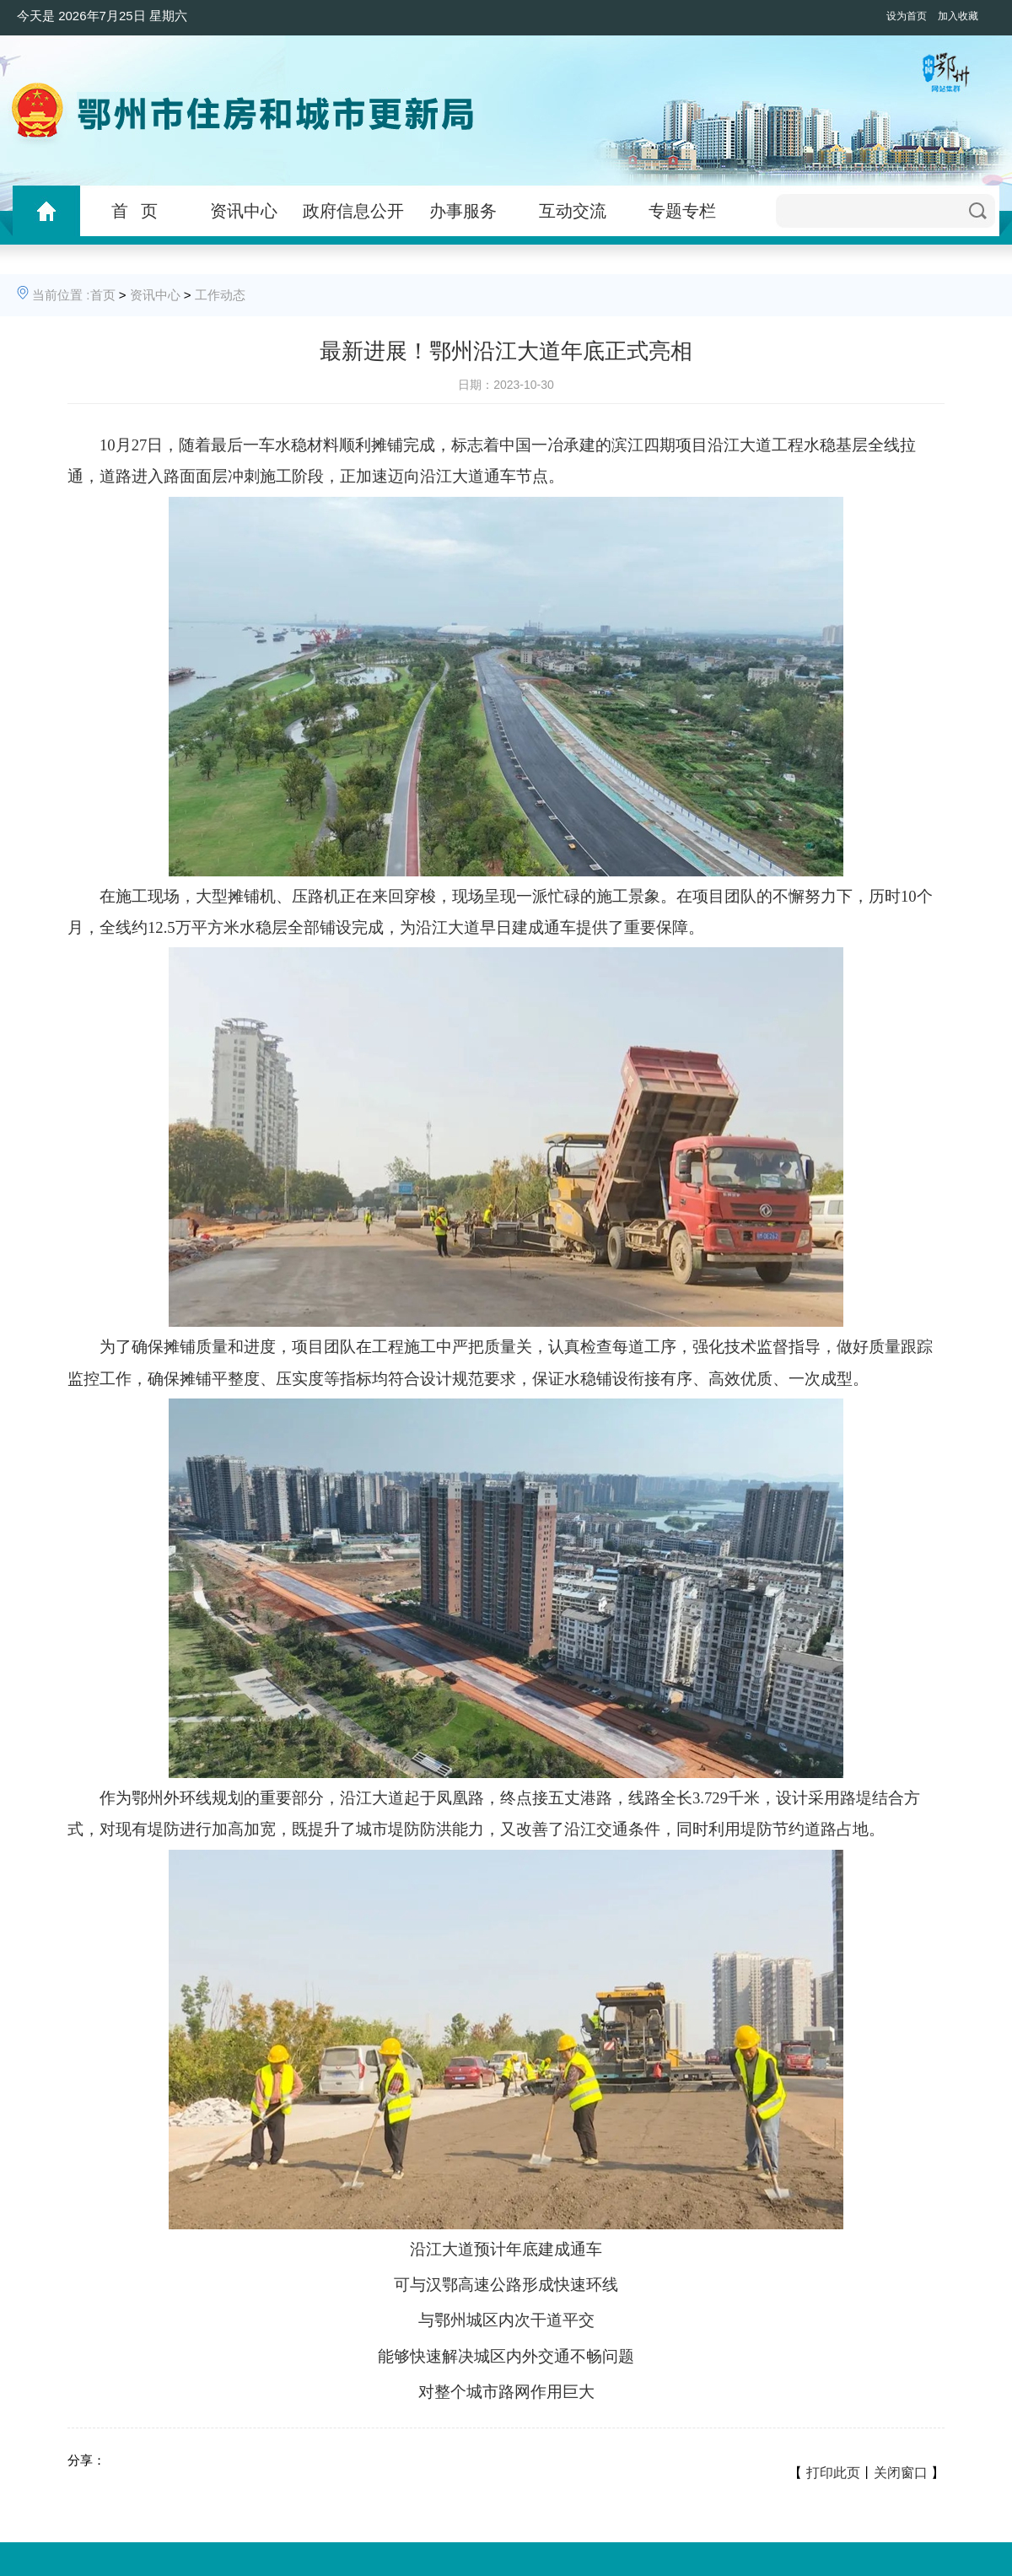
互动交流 (572, 211)
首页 (103, 295)
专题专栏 (682, 211)
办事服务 (463, 211)
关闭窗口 (901, 2473)
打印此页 (833, 2473)
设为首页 (906, 16)
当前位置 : (60, 295)
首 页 (134, 211)
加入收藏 (958, 16)
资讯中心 (243, 211)
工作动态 (220, 295)
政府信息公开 (353, 211)
